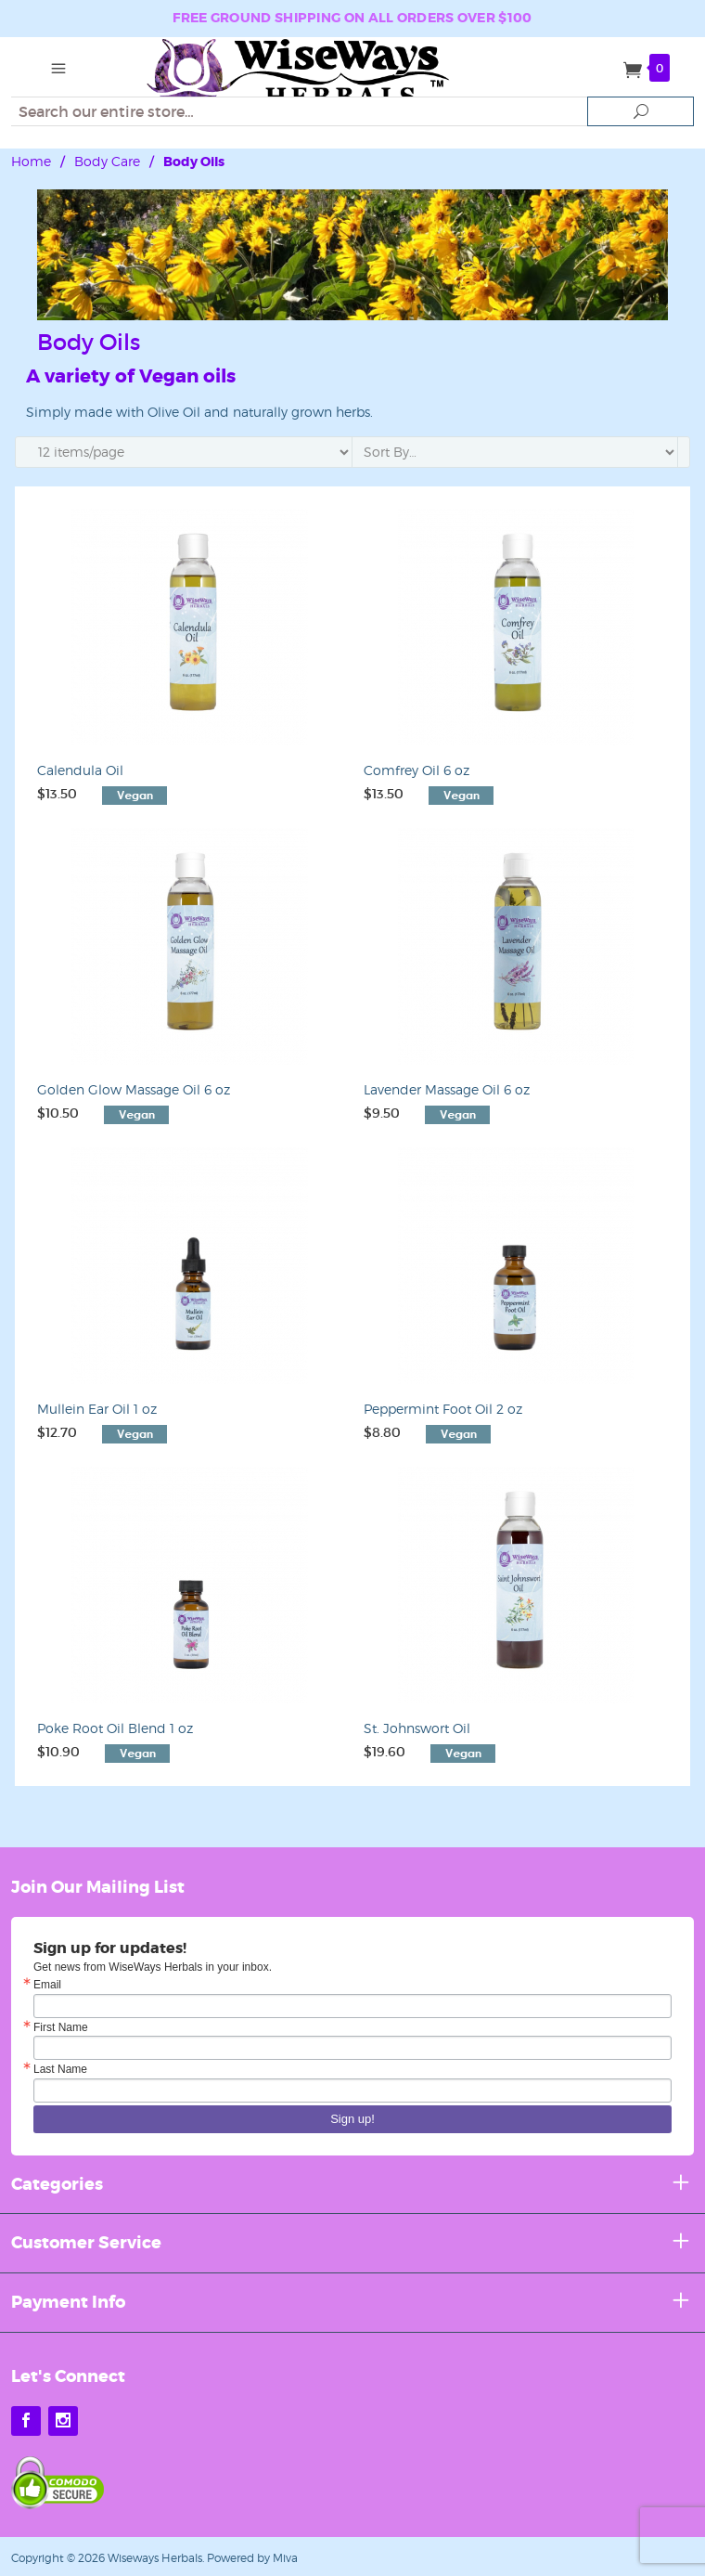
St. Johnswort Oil (417, 1728)
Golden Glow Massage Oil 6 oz (133, 1089)
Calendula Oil (80, 770)
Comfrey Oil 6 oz (416, 770)
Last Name (60, 2069)
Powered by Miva (252, 2558)
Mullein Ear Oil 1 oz (97, 1409)
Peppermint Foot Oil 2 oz (443, 1409)
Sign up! (352, 2119)
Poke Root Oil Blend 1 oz (115, 1728)
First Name (60, 2027)
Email (47, 1984)
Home (31, 161)
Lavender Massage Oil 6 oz (447, 1089)
